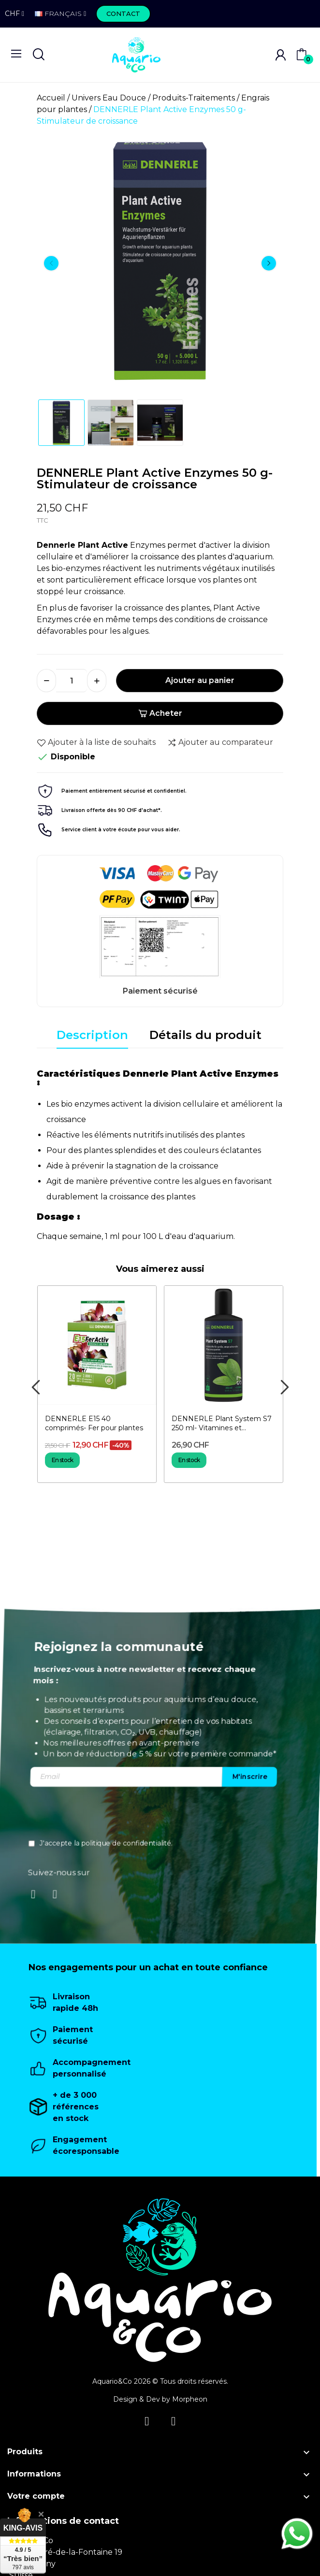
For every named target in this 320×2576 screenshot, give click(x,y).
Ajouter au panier (199, 680)
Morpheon (189, 2399)
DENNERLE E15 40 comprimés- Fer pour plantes (94, 1423)
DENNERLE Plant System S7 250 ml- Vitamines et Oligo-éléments (222, 1423)
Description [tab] (92, 1035)
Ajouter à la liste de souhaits (96, 742)
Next (269, 263)
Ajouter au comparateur (220, 742)
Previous (51, 263)
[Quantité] (71, 680)
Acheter (160, 713)
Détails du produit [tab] (205, 1035)
